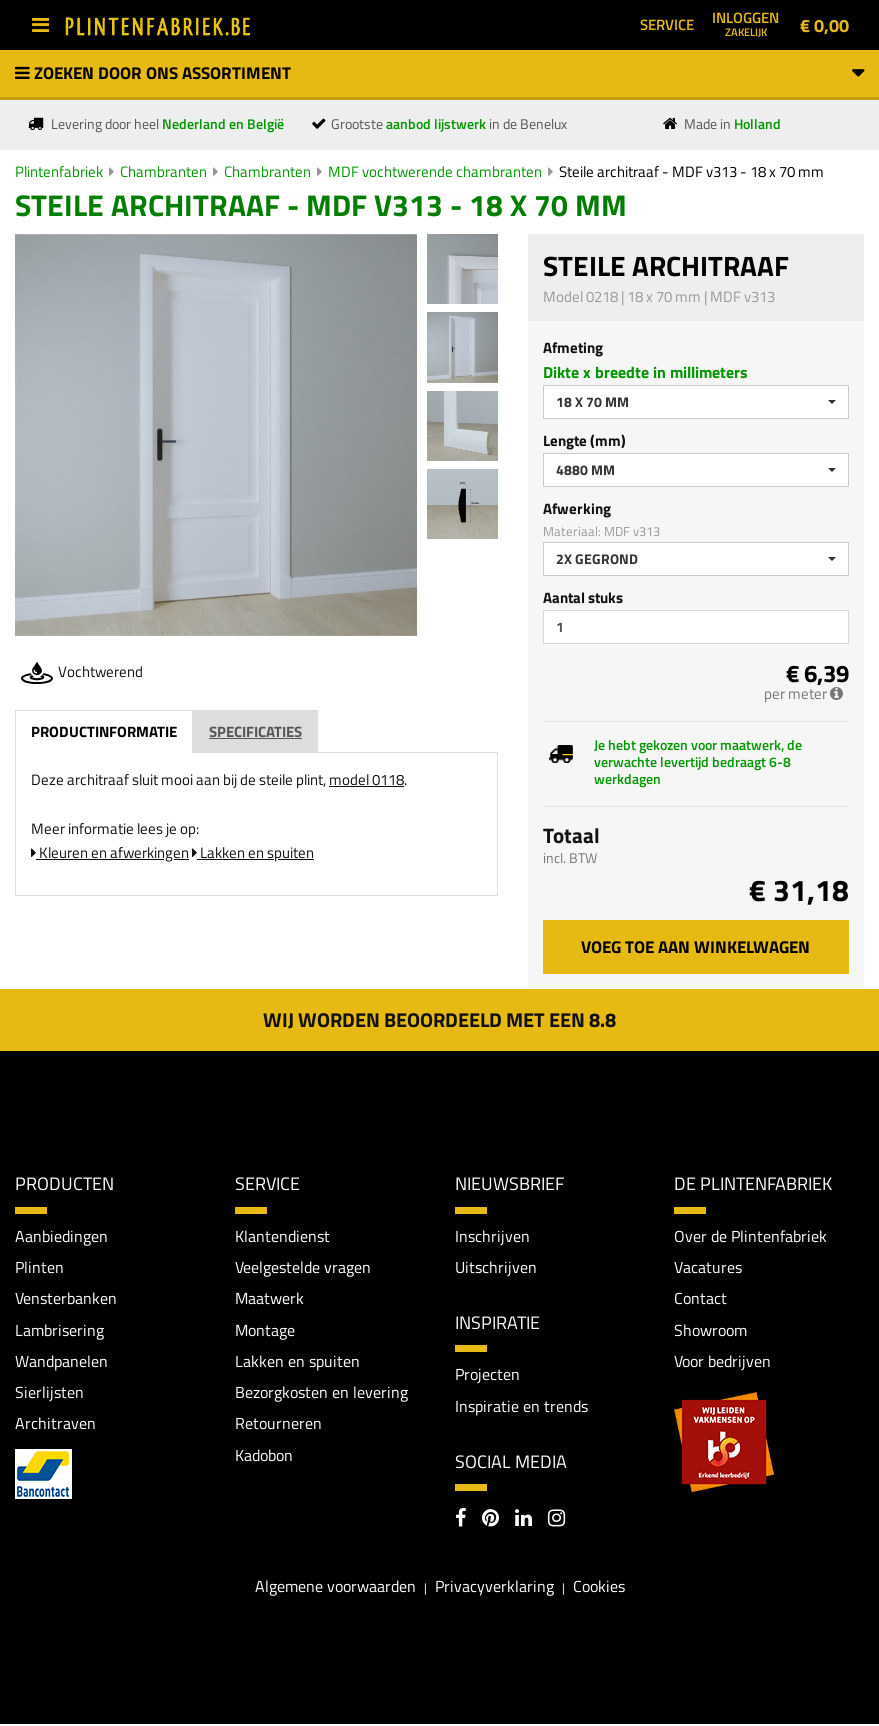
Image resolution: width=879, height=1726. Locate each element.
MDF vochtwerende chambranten (435, 171)
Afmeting (573, 347)
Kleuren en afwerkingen (110, 852)
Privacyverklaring (494, 1587)
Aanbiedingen (61, 1236)
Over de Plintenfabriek (750, 1236)
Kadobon (264, 1457)
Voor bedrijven (722, 1362)
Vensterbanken (66, 1299)
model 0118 (366, 779)
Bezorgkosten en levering (321, 1394)
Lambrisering (59, 1330)
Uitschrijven (496, 1267)
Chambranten (163, 171)
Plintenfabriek (59, 171)
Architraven (55, 1425)
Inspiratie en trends (521, 1407)
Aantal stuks (583, 597)
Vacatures (708, 1267)
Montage (265, 1330)
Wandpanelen (61, 1362)
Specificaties (255, 731)
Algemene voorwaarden (335, 1587)
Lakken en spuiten (253, 852)
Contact (700, 1299)
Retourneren (278, 1425)
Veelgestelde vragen (303, 1267)
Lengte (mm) (584, 440)
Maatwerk (269, 1299)
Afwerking (577, 508)
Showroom (710, 1330)
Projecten (487, 1375)
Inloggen (745, 23)
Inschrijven (492, 1236)
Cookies (599, 1587)
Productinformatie (104, 731)
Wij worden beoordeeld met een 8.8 (439, 1019)
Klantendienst (282, 1236)
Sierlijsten (49, 1394)
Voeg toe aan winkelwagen (695, 947)
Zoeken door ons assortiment (439, 73)
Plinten (39, 1267)
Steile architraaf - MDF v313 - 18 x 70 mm (691, 171)
